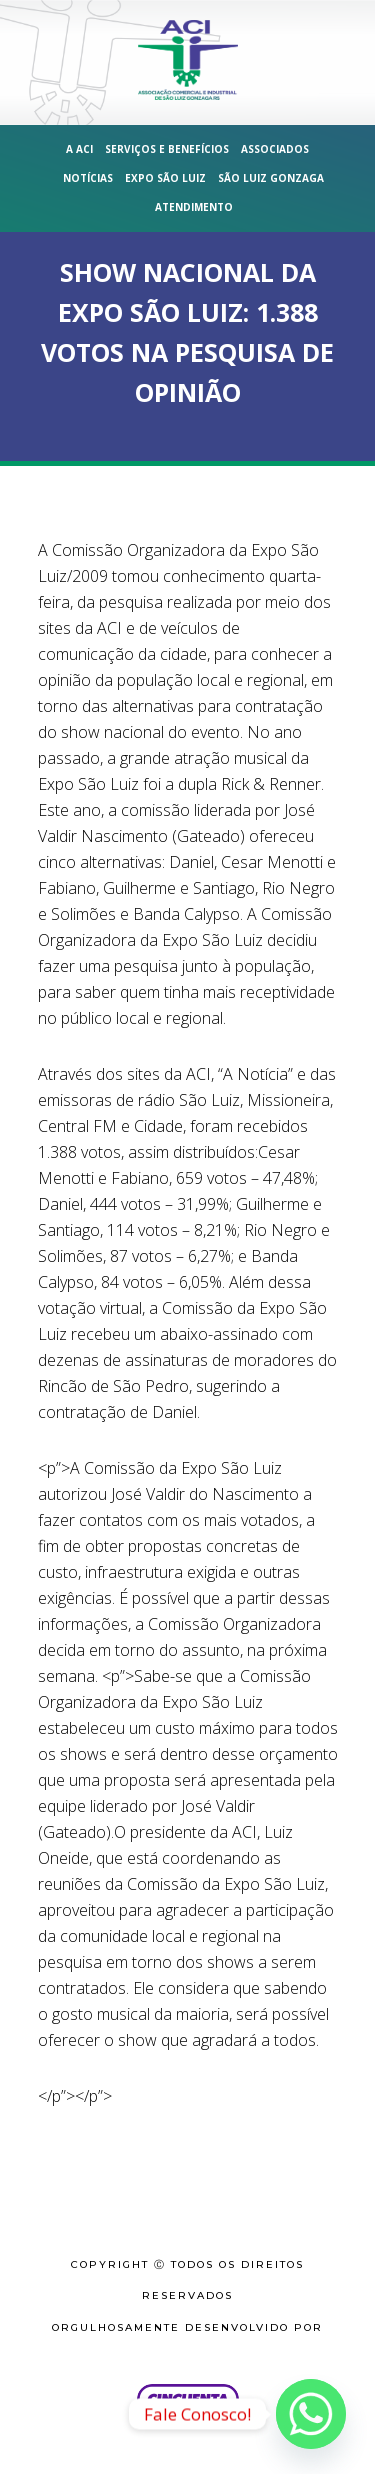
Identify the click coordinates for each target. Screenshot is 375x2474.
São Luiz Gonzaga (271, 178)
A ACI (79, 149)
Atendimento (194, 207)
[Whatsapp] (311, 2414)
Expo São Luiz (165, 178)
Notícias (88, 178)
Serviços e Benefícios (167, 149)
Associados (275, 149)
